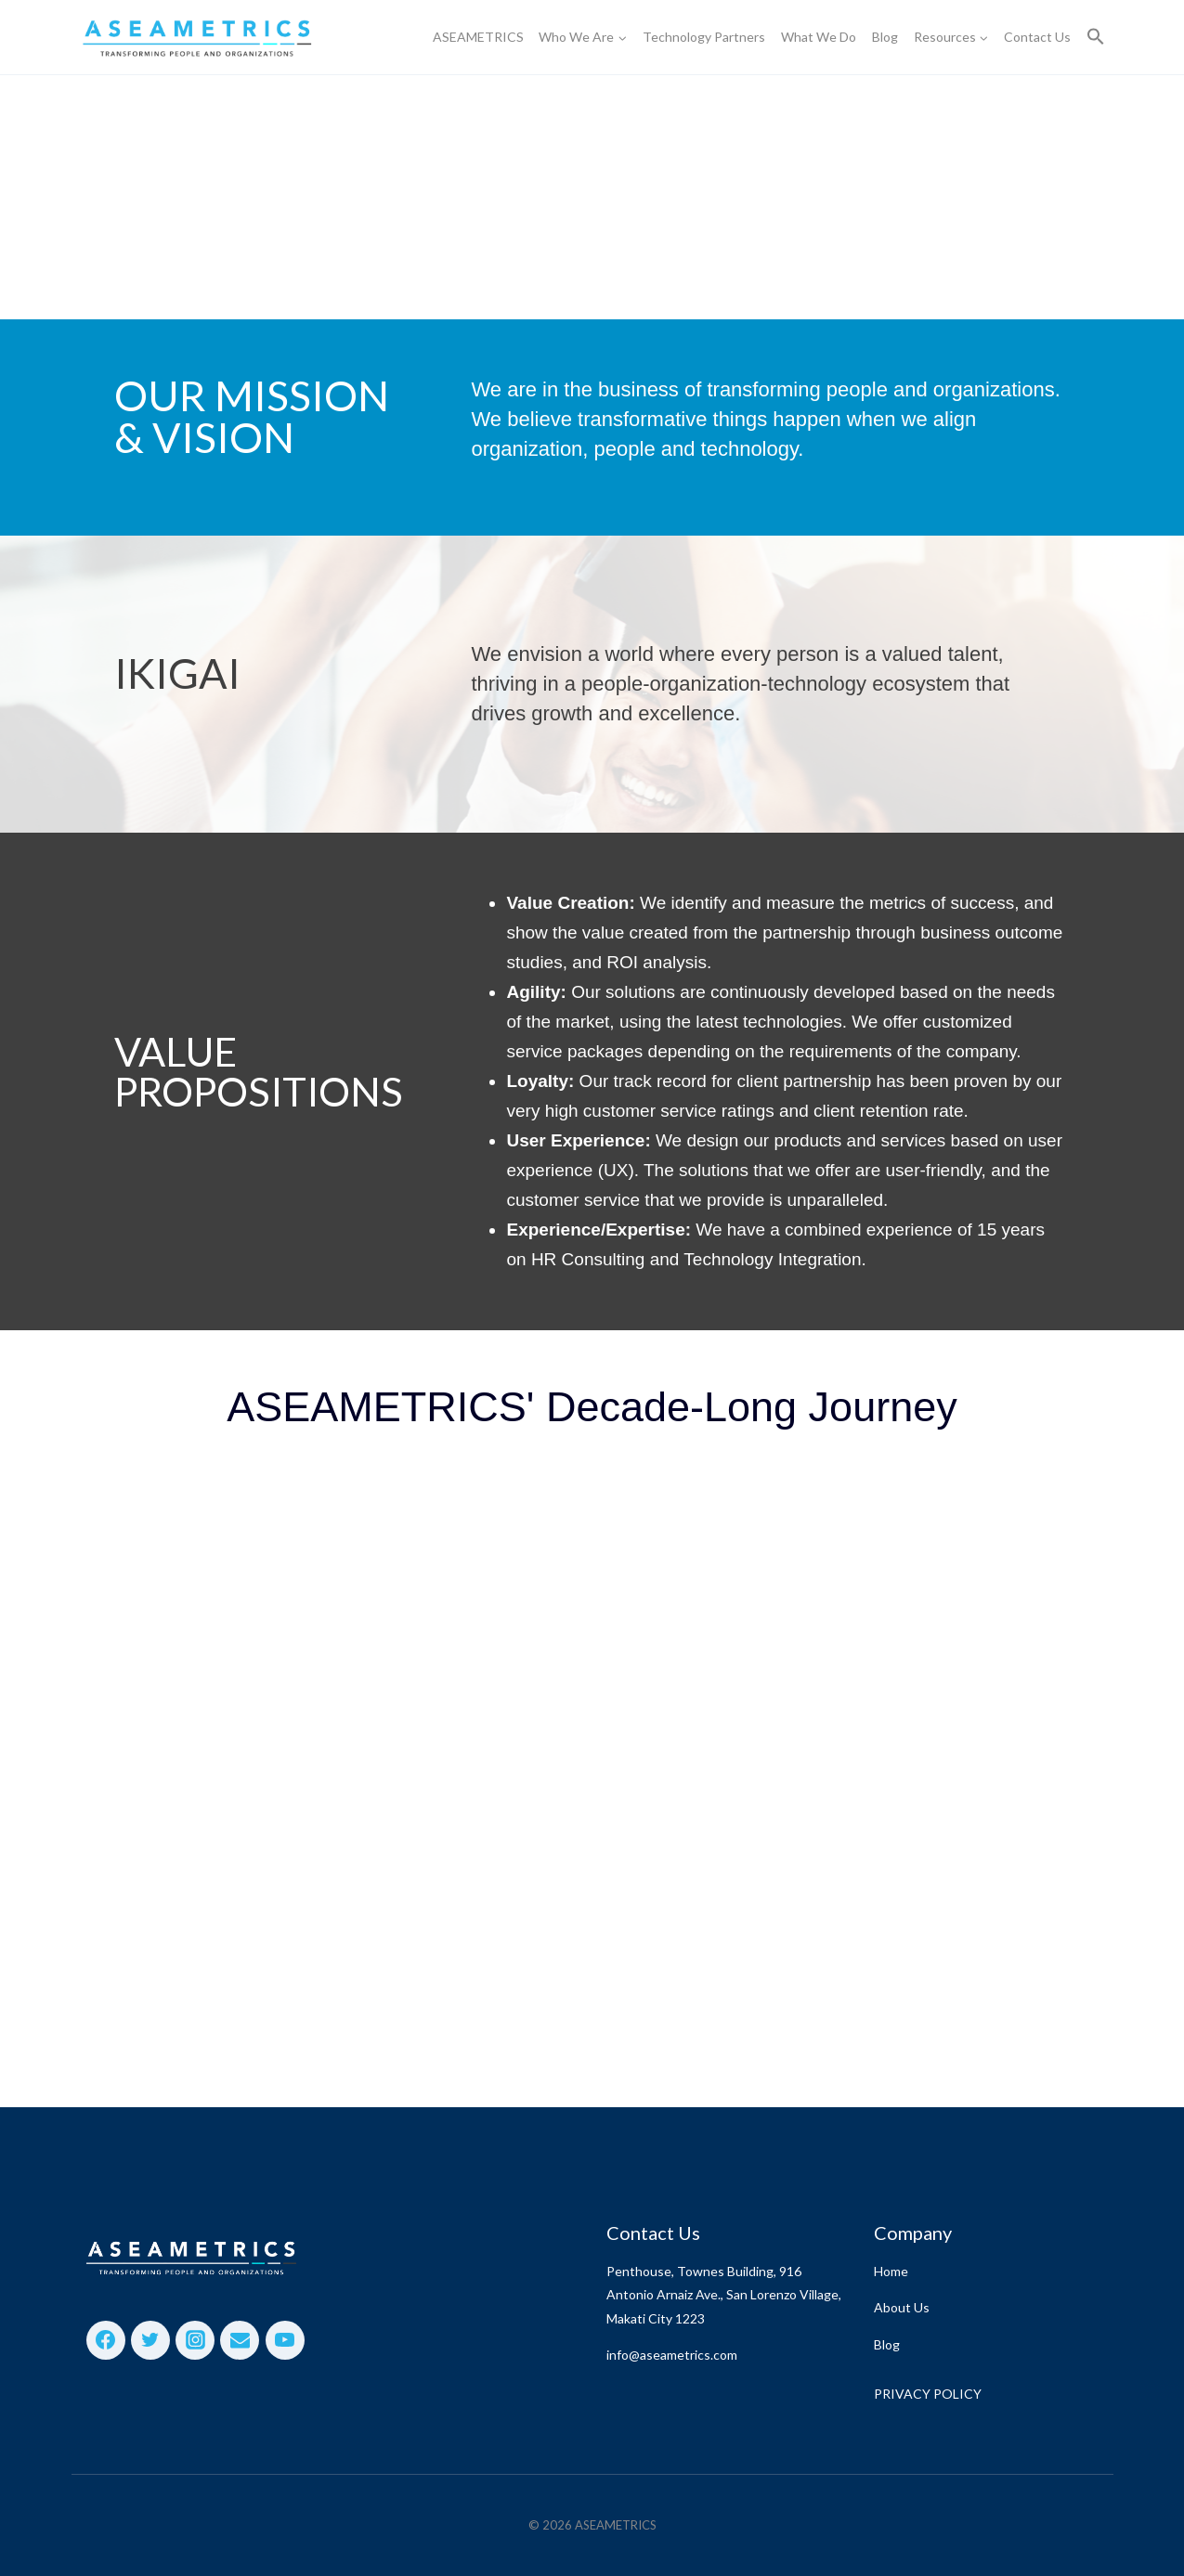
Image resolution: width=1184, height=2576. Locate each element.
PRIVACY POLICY (928, 2393)
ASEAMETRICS (478, 37)
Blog (885, 37)
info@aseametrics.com (671, 2354)
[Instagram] (195, 2340)
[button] (1096, 37)
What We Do (818, 37)
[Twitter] (150, 2340)
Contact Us (1037, 37)
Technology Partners (704, 37)
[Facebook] (105, 2340)
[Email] (239, 2340)
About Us (902, 2307)
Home (891, 2271)
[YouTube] (285, 2340)
